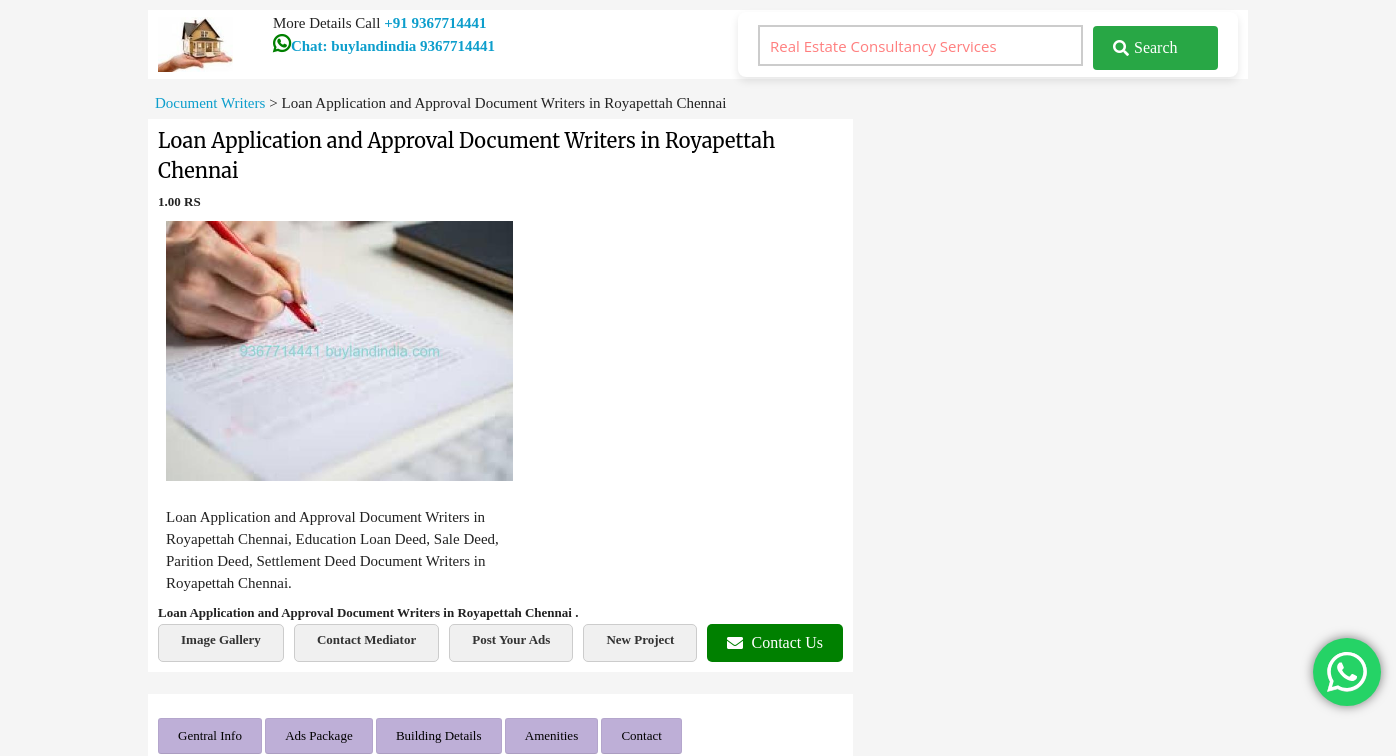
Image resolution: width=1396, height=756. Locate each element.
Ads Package (319, 735)
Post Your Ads (511, 639)
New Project (640, 639)
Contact (641, 735)
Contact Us (775, 642)
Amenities (551, 735)
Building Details (439, 735)
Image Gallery (221, 639)
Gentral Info (210, 735)
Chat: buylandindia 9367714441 (384, 46)
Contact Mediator (366, 639)
